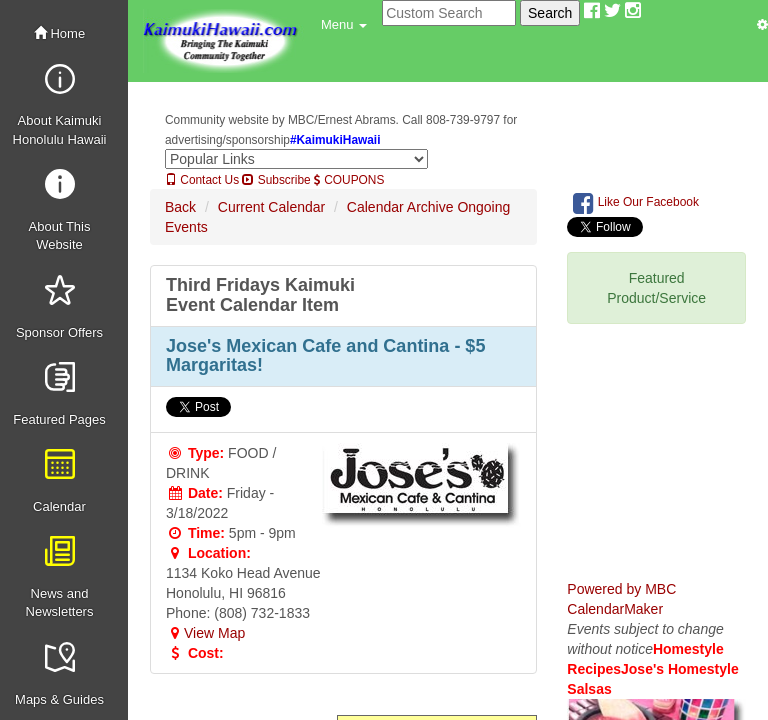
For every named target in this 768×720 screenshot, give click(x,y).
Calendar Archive (400, 207)
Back (180, 207)
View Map (205, 633)
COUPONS (349, 180)
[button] (344, 25)
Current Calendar (271, 207)
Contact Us (202, 180)
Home (59, 33)
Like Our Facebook (636, 203)
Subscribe (276, 180)
